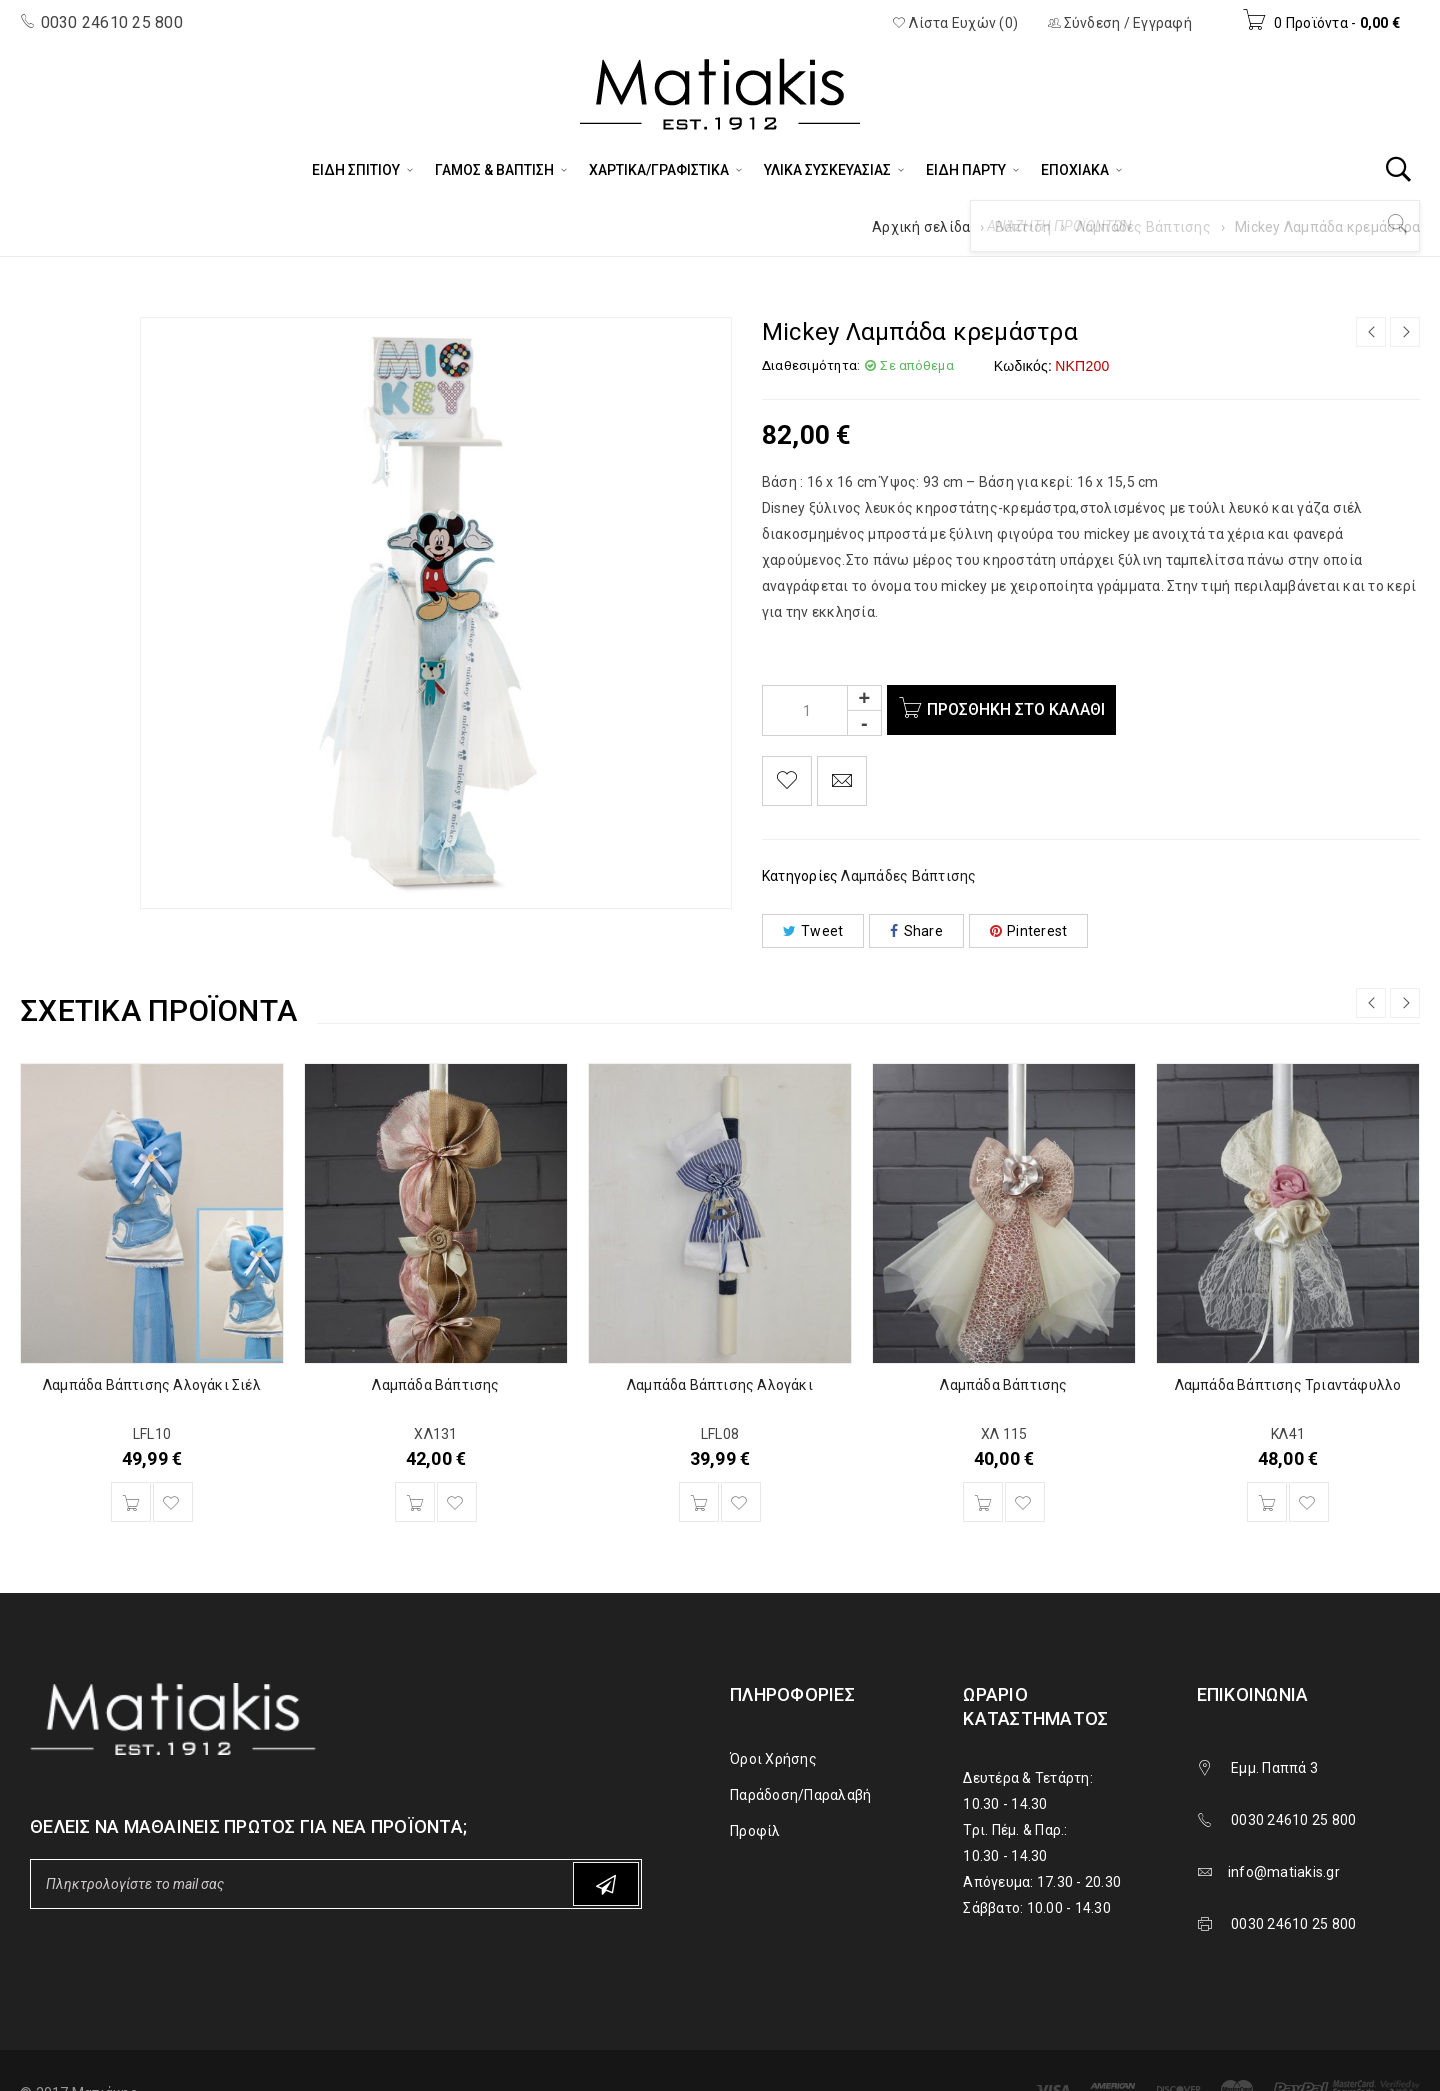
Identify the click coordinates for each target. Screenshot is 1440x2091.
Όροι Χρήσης (773, 1759)
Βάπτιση (1023, 227)
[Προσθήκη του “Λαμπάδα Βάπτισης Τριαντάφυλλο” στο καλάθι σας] (1267, 1502)
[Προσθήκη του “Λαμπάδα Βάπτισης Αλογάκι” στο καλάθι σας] (699, 1502)
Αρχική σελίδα (921, 227)
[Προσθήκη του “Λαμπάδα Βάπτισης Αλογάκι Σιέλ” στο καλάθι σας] (131, 1502)
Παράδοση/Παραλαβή (800, 1795)
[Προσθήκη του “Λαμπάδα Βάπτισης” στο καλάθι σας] (415, 1502)
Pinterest (1029, 931)
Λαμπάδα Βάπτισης (435, 1385)
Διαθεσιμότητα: (811, 365)
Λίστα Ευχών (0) (955, 23)
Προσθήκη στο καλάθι (1020, 709)
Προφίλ (755, 1831)
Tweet (813, 931)
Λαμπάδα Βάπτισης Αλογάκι (720, 1385)
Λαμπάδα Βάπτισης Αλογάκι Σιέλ (152, 1385)
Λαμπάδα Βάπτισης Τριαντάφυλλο (1288, 1385)
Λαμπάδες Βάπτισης (1143, 227)
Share (916, 931)
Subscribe (606, 1884)
